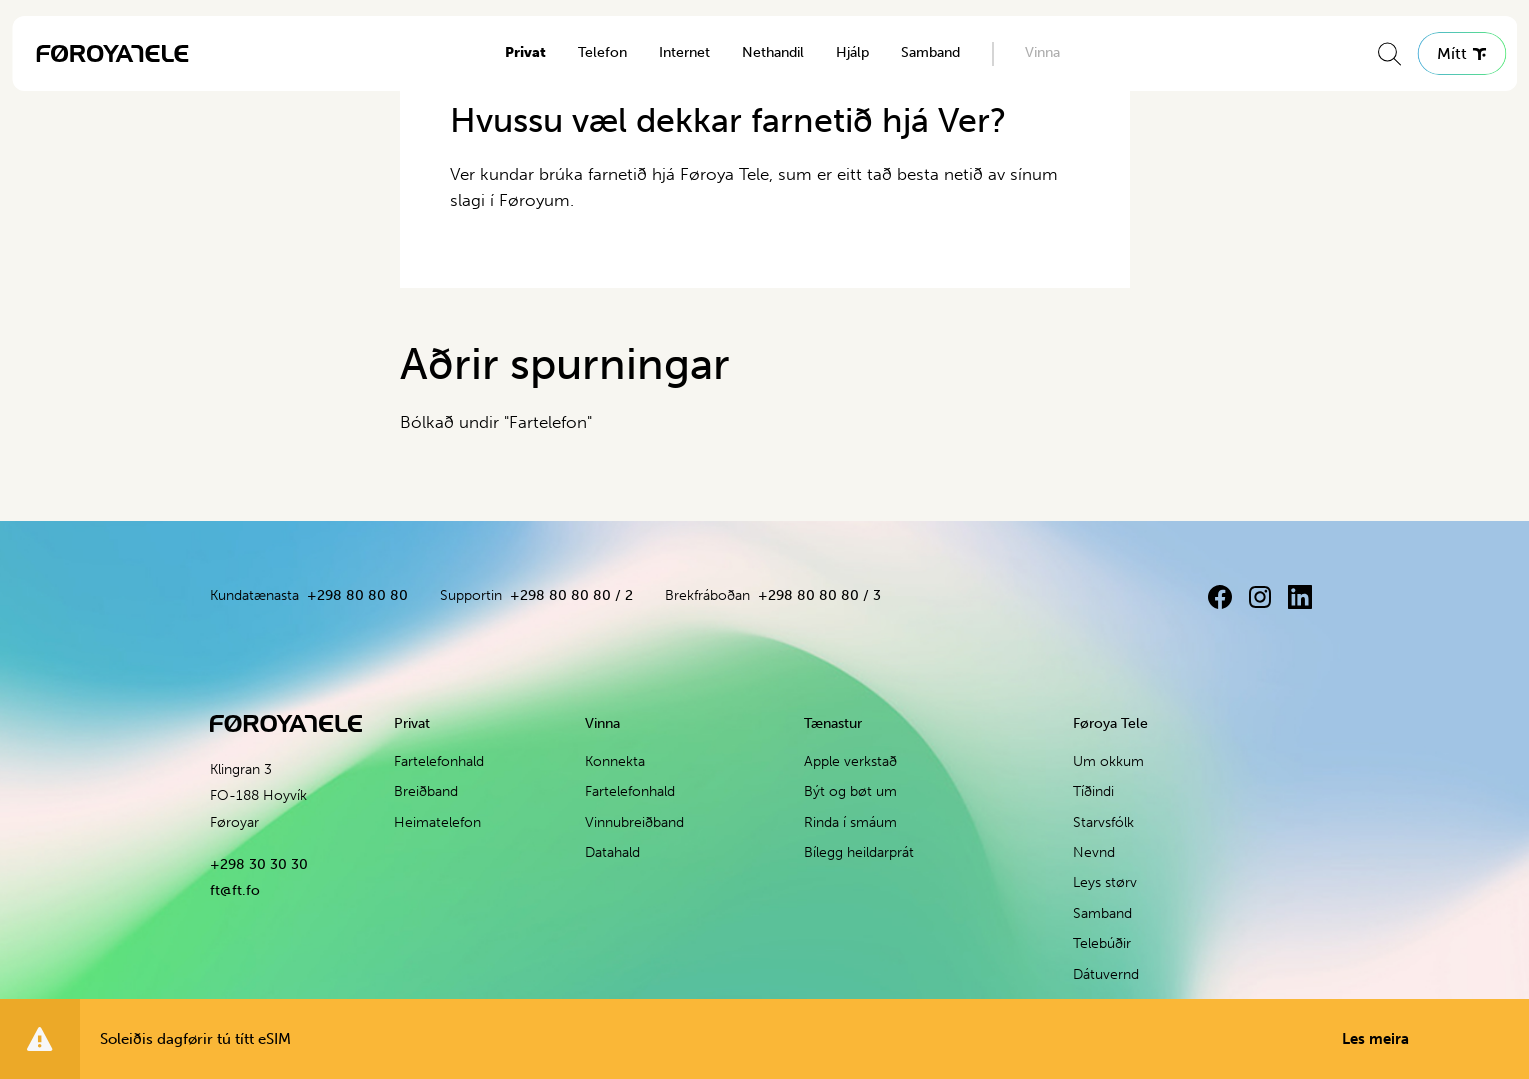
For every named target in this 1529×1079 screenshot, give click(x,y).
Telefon (602, 52)
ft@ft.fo (235, 890)
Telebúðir (1102, 943)
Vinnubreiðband (634, 822)
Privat (525, 52)
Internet (684, 52)
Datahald (612, 852)
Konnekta (615, 761)
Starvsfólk (1103, 822)
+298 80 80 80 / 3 (819, 595)
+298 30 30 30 (259, 864)
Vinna (1042, 52)
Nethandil (773, 52)
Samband (930, 52)
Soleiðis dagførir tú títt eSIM (754, 1039)
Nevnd (1094, 852)
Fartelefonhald (439, 761)
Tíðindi (1093, 791)
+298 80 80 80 (357, 595)
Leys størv (1105, 882)
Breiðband (426, 791)
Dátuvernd (1106, 974)
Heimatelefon (437, 822)
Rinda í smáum (850, 822)
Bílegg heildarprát (859, 852)
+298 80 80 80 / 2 (571, 595)
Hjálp (852, 52)
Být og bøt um (850, 791)
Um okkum (1108, 761)
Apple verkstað (850, 761)
